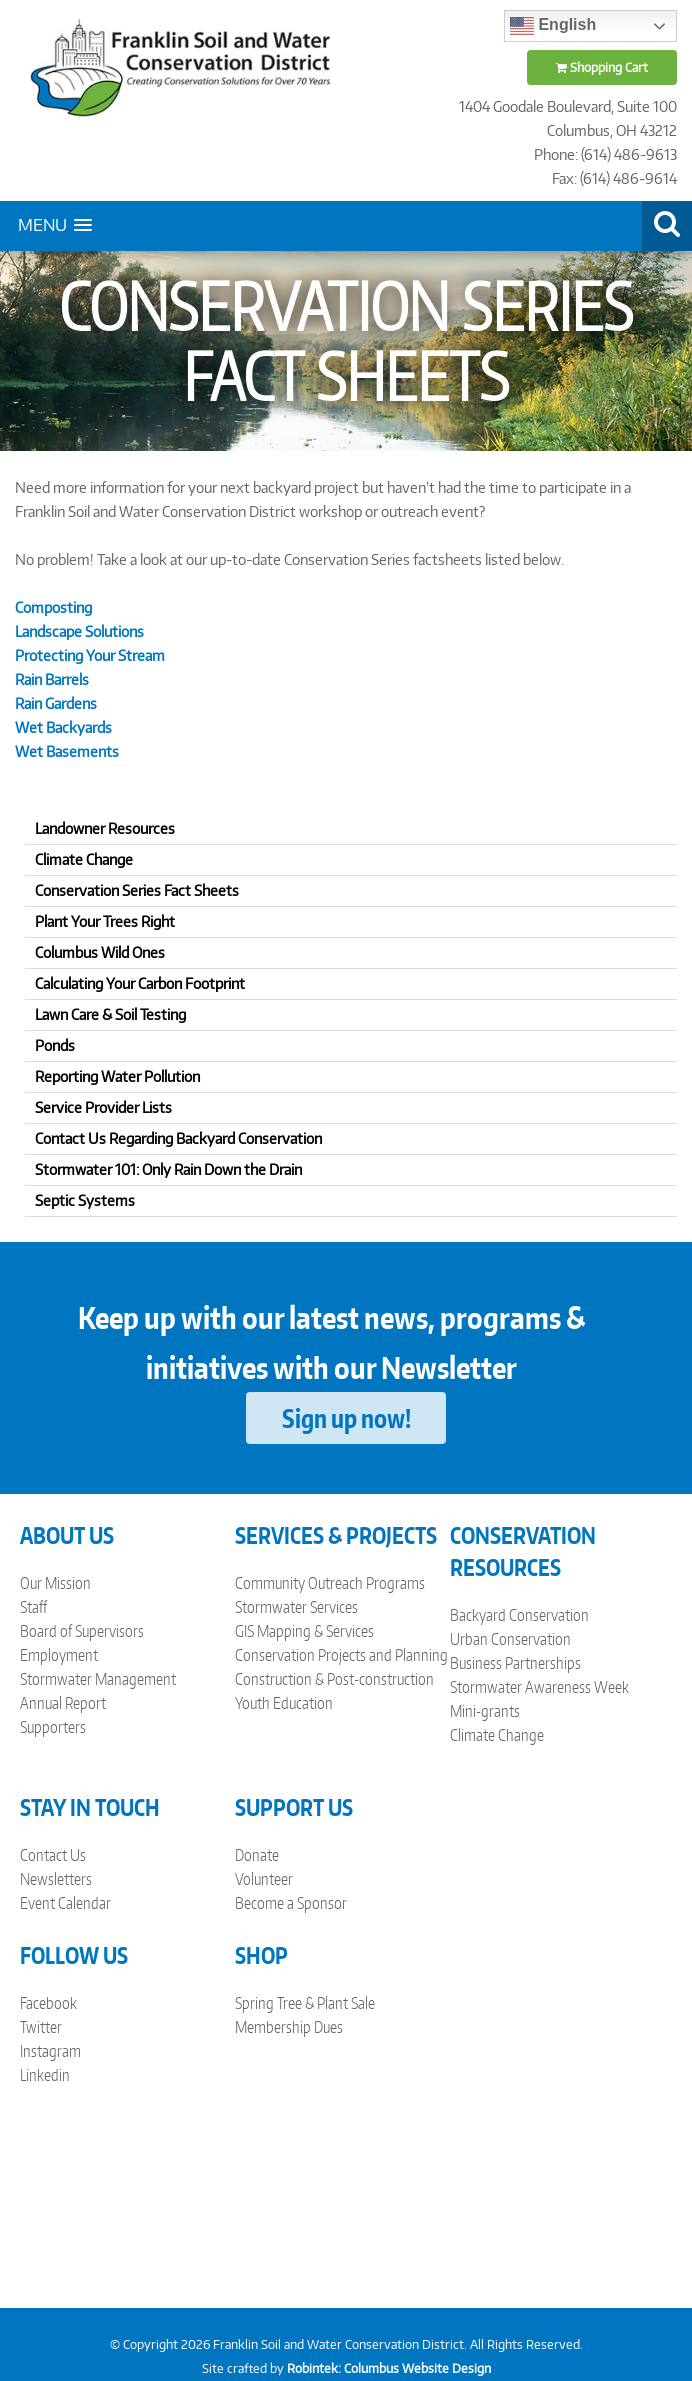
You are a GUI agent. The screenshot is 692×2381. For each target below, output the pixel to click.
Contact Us (53, 1855)
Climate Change (497, 1735)
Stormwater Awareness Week (539, 1687)
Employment (59, 1655)
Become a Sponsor (291, 1903)
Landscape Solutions (79, 631)
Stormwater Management (98, 1679)
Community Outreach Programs (330, 1583)
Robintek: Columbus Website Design (389, 2368)
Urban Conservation (510, 1639)
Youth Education (284, 1703)
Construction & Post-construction (334, 1679)
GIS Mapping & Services (304, 1631)
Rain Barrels (52, 679)
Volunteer (264, 1879)
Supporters (53, 1727)
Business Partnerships (515, 1663)
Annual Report (63, 1703)
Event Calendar (65, 1903)
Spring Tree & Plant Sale (305, 2003)
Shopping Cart (602, 67)
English (553, 26)
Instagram (50, 2051)
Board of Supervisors (82, 1631)
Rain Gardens (56, 703)
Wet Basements (67, 751)
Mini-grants (485, 1711)
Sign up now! (346, 1418)
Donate (257, 1855)
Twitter (41, 2027)
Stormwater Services (296, 1607)
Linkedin (45, 2075)
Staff (33, 1607)
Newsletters (56, 1879)
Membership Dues (289, 2027)
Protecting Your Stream (90, 655)
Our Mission (55, 1583)
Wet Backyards (63, 727)
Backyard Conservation (519, 1615)
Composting (53, 607)
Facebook (48, 2003)
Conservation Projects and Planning (341, 1655)
